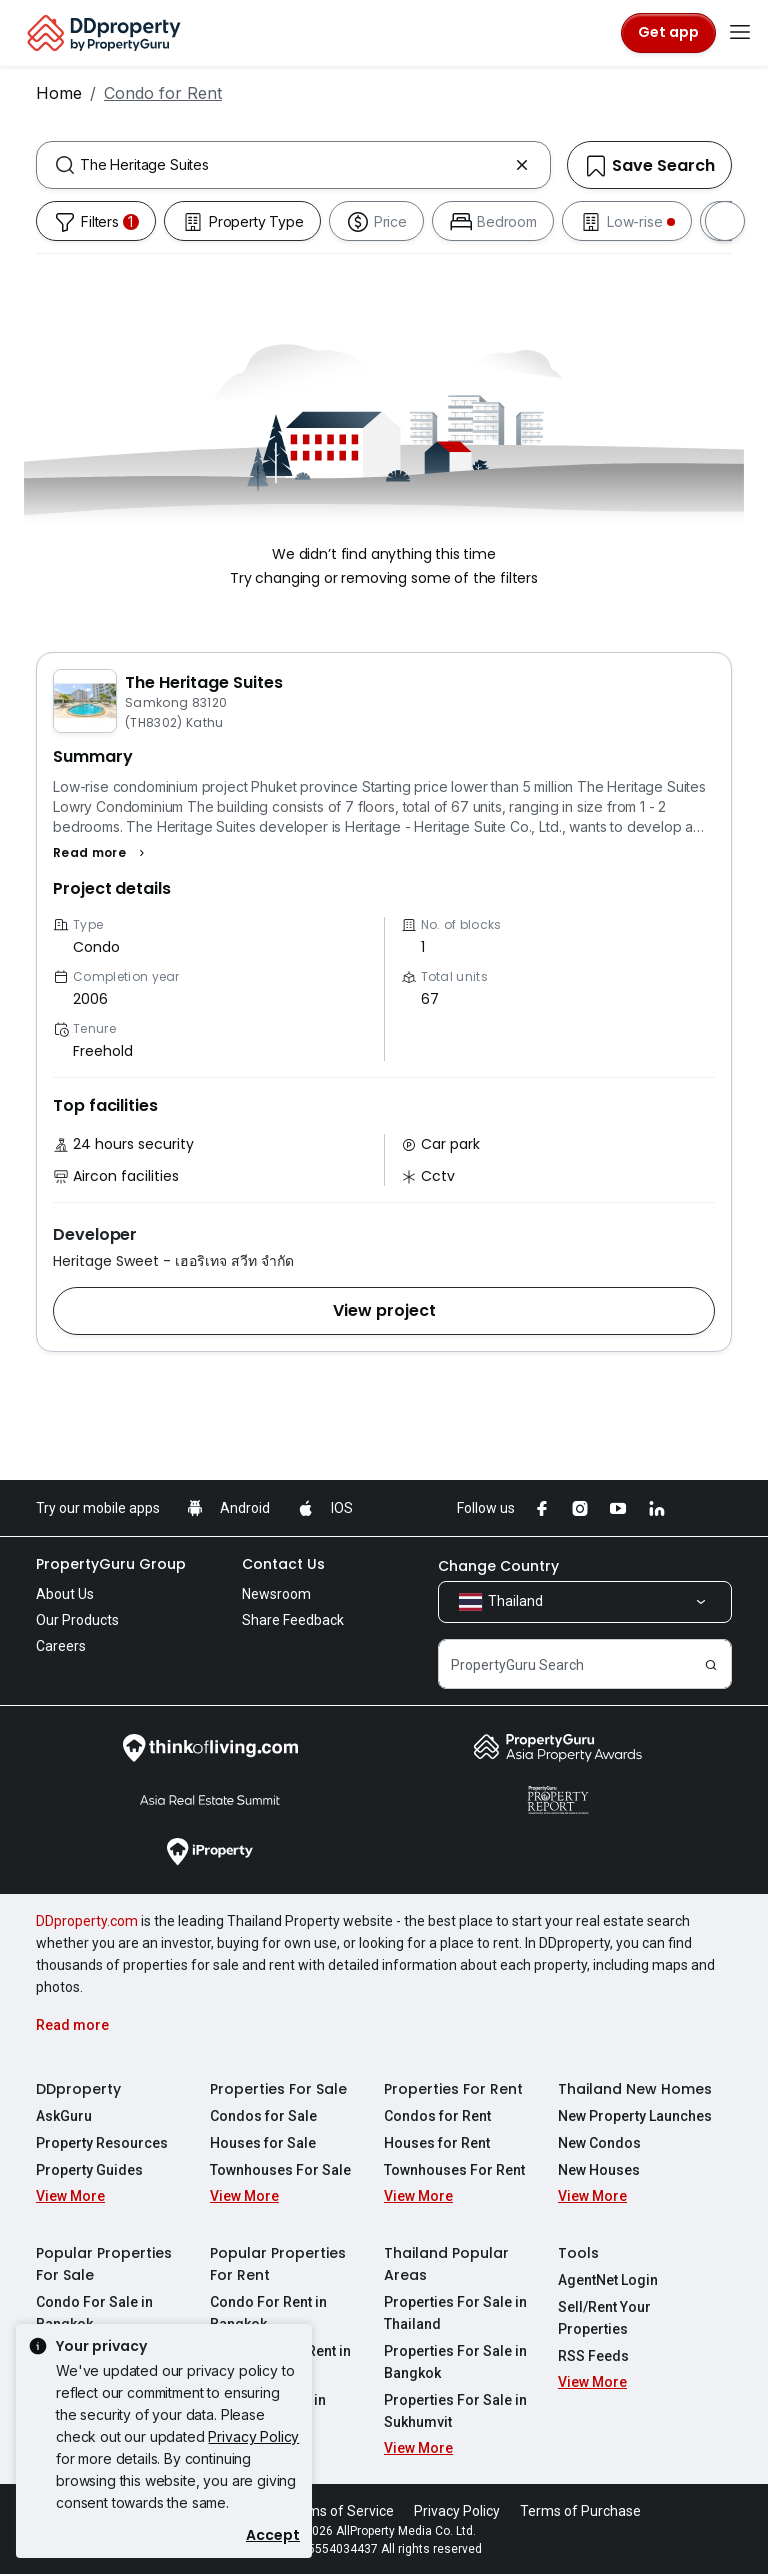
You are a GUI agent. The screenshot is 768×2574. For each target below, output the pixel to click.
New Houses (599, 2170)
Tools (578, 2253)
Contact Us (283, 1564)
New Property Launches (635, 2116)
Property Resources (102, 2143)
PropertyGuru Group (111, 1564)
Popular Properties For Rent (278, 2264)
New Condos (599, 2143)
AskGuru (64, 2116)
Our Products (77, 1620)
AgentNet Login (608, 2280)
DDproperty (78, 2089)
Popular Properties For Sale (104, 2264)
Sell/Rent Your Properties (604, 2318)
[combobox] (293, 165)
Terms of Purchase (580, 2511)
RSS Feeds (593, 2356)
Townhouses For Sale (280, 2170)
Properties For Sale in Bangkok (455, 2362)
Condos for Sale (263, 2116)
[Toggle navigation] (740, 33)
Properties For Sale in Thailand (455, 2313)
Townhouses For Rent (454, 2170)
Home (59, 93)
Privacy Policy (253, 2436)
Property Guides (89, 2170)
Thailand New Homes (635, 2089)
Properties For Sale (278, 2089)
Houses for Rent (437, 2143)
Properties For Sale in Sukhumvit (455, 2411)
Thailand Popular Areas (446, 2264)
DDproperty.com (87, 1921)
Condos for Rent (437, 2116)
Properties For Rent (453, 2089)
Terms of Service (340, 2511)
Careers (61, 1646)
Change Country (498, 1566)
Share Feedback (293, 1620)
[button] (101, 853)
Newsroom (276, 1594)
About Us (65, 1594)
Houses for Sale (263, 2143)
